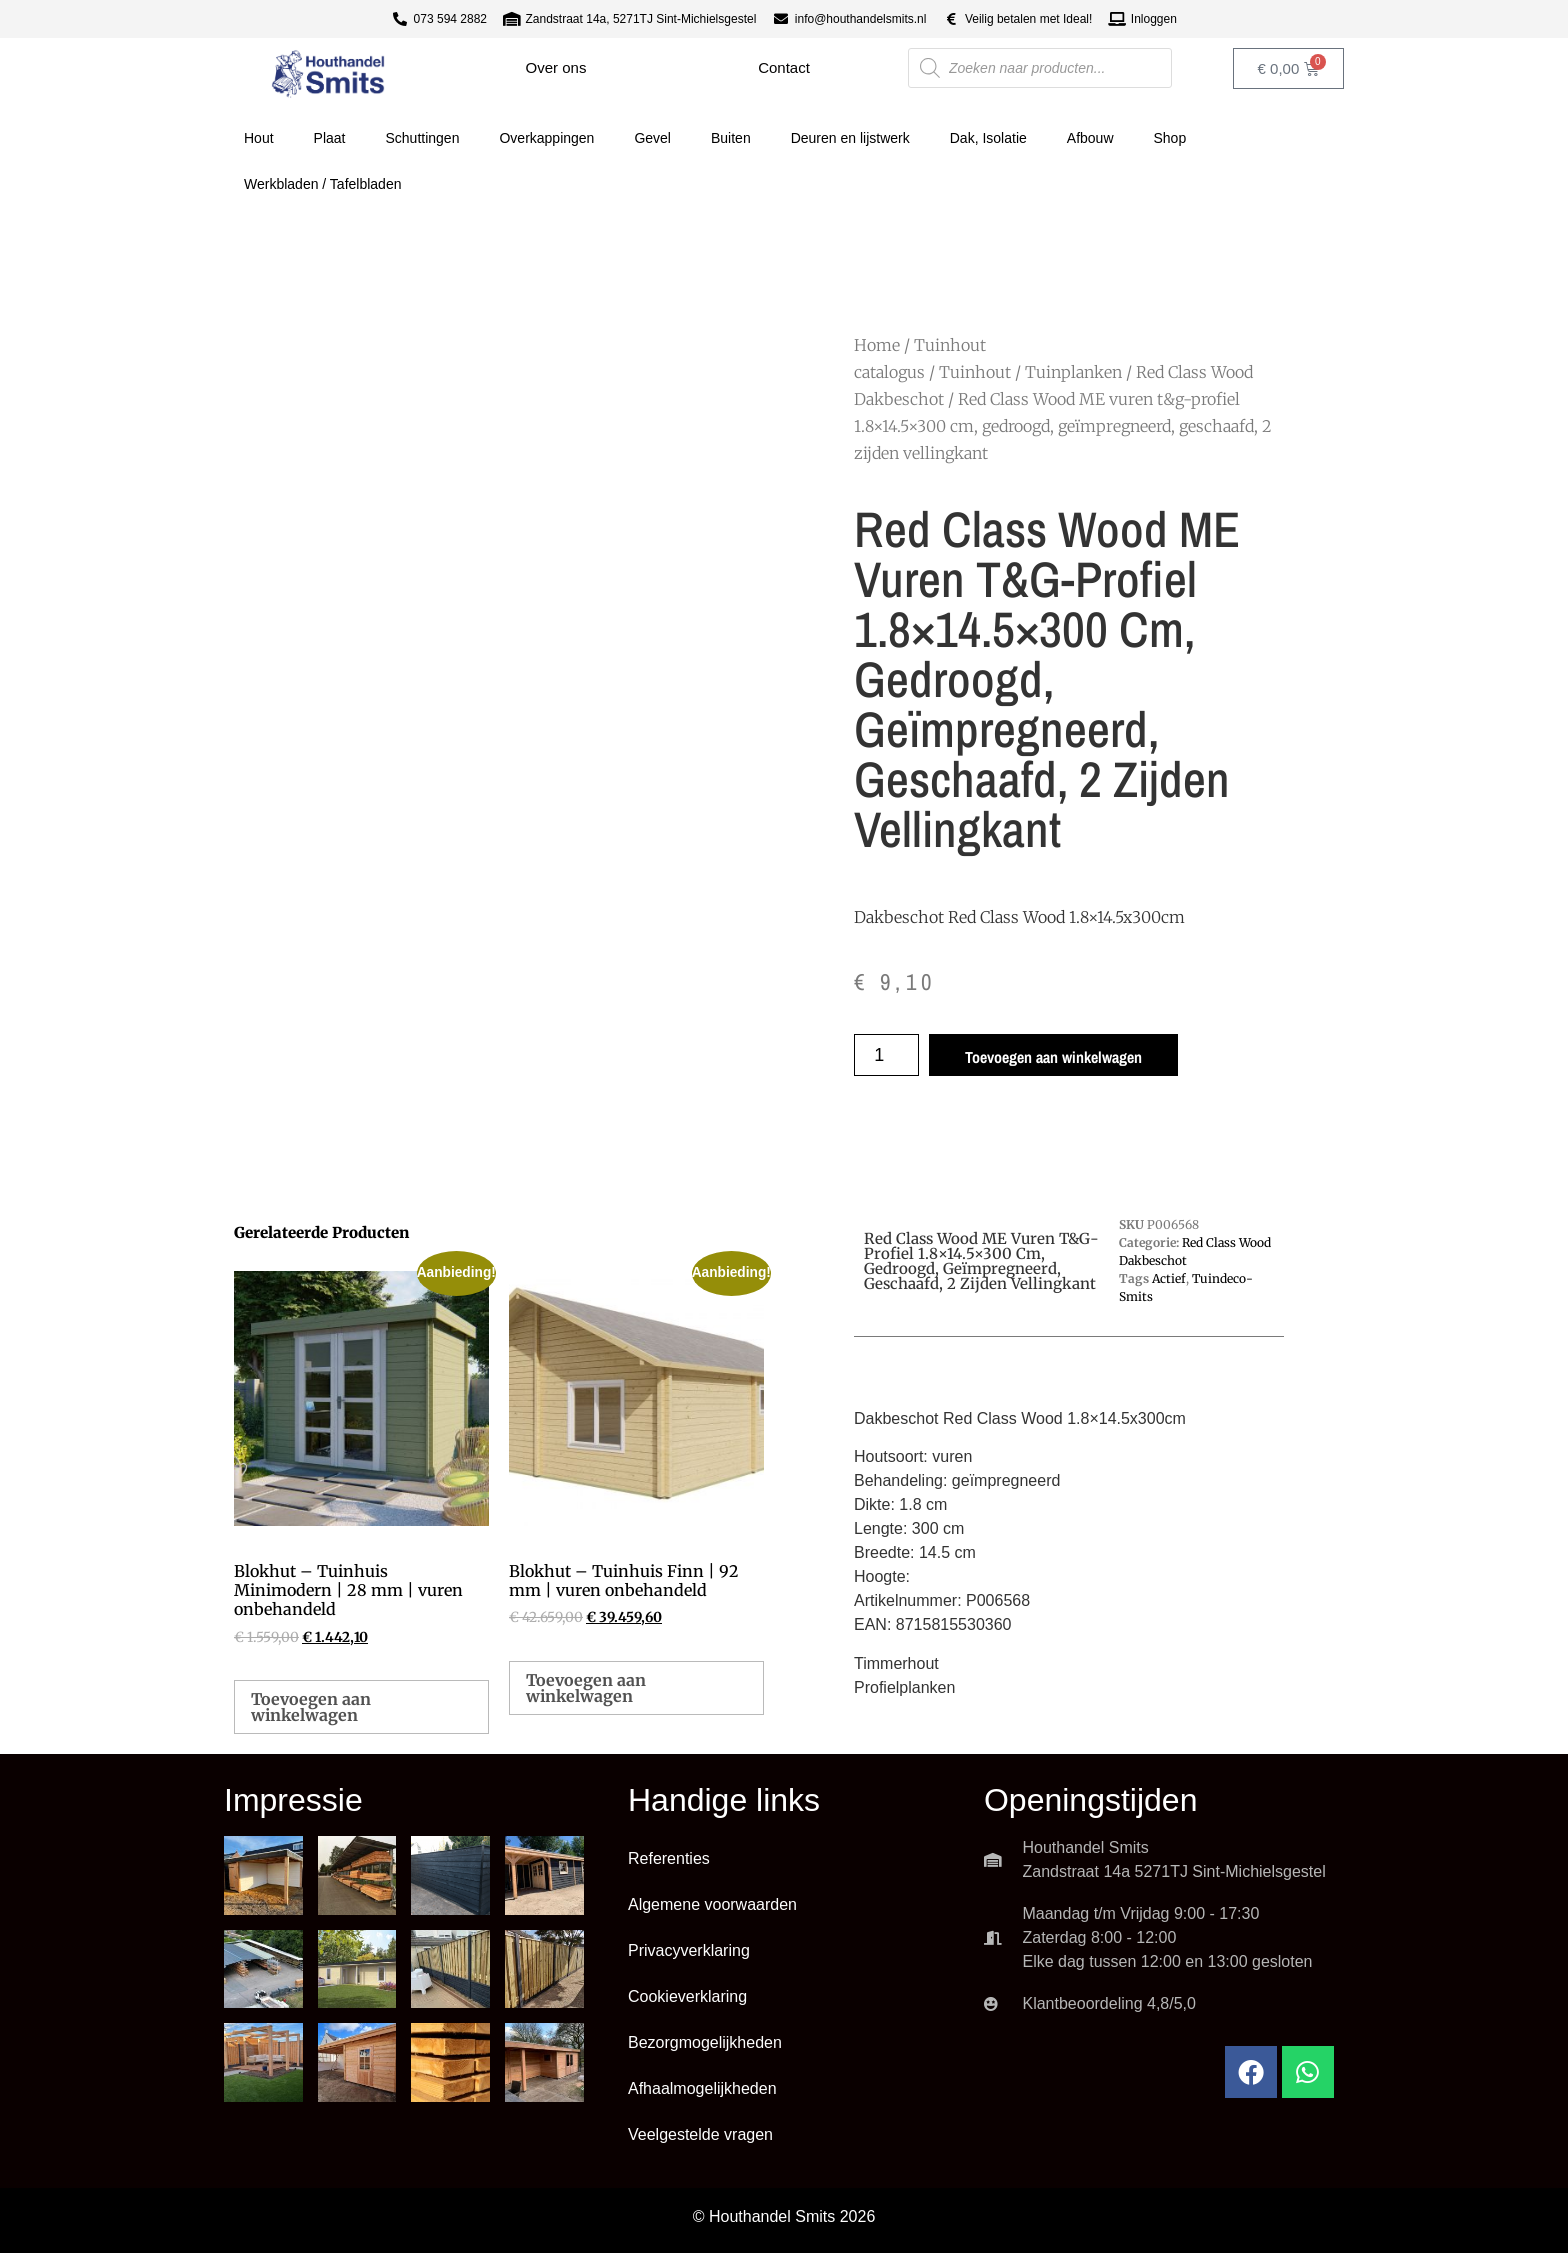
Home (877, 345)
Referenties (669, 1858)
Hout (259, 138)
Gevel (652, 138)
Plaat (330, 138)
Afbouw (1090, 138)
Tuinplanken (1073, 372)
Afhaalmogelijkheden (702, 2088)
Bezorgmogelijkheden (705, 2042)
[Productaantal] (886, 1055)
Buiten (731, 138)
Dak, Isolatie (988, 138)
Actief (1169, 1278)
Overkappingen (546, 138)
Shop (1170, 138)
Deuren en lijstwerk (850, 138)
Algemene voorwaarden (712, 1904)
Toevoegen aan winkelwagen (1053, 1057)
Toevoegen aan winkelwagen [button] (311, 1707)
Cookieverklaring (687, 1996)
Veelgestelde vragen (700, 2134)
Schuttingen (423, 138)
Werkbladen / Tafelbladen (322, 184)
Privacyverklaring (689, 1950)
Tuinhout (975, 372)
